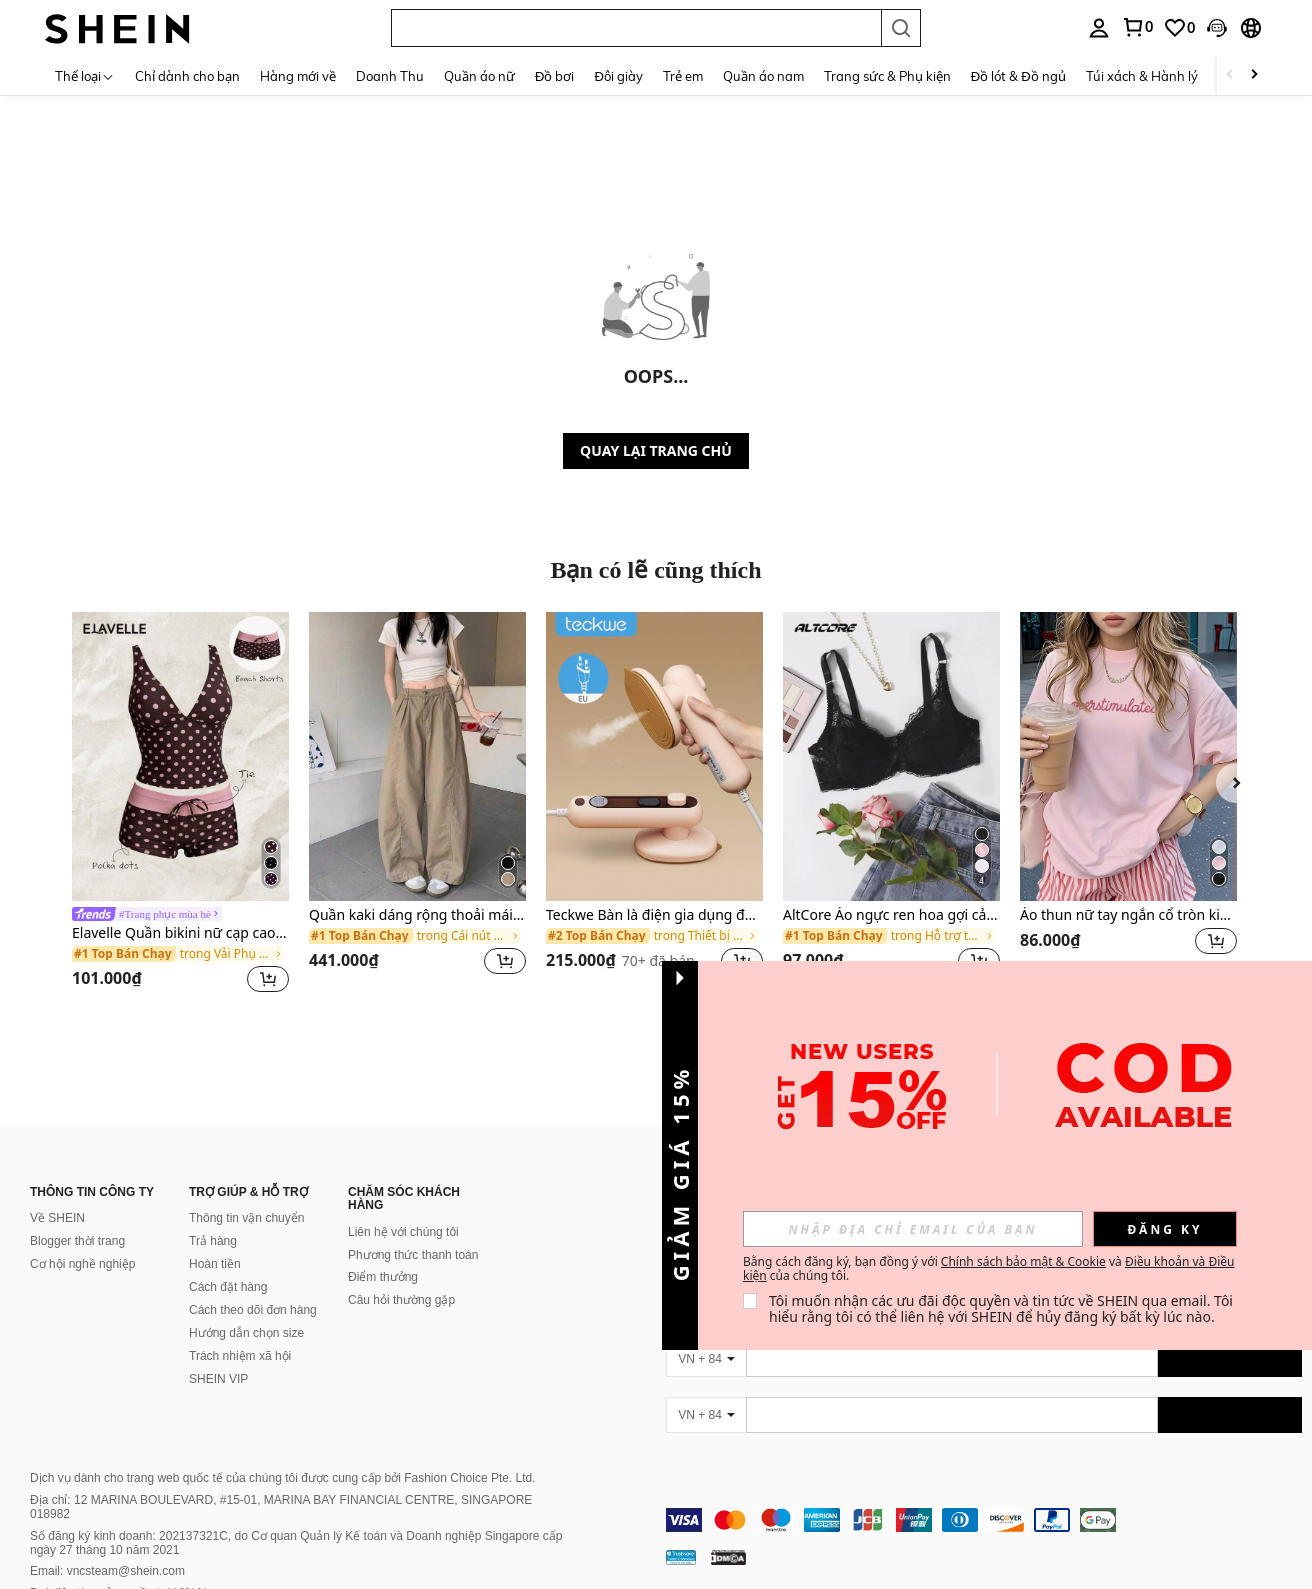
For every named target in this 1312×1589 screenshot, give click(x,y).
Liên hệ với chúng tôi (403, 1232)
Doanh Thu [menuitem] (390, 76)
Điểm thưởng (383, 1277)
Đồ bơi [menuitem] (554, 76)
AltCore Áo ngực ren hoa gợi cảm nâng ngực (891, 915)
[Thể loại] (85, 75)
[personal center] (1099, 28)
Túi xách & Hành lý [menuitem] (1142, 76)
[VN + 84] (706, 1359)
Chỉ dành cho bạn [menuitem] (187, 76)
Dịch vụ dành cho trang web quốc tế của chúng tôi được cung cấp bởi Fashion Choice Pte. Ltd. (283, 1478)
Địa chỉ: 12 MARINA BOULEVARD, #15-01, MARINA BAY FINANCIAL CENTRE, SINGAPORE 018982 (281, 1507)
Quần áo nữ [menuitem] (479, 76)
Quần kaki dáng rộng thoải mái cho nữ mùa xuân (417, 915)
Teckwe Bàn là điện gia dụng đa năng (654, 915)
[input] (913, 1229)
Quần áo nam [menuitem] (763, 76)
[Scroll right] (1254, 75)
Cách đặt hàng (228, 1287)
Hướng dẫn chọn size (246, 1333)
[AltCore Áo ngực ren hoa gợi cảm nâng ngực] (891, 756)
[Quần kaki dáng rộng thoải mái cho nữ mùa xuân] (417, 756)
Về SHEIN (57, 1218)
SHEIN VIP (218, 1379)
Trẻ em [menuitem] (683, 76)
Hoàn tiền (215, 1264)
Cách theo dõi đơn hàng (253, 1310)
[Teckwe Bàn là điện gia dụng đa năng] (654, 756)
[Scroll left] (1230, 75)
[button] (636, 28)
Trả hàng (213, 1241)
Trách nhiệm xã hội (240, 1356)
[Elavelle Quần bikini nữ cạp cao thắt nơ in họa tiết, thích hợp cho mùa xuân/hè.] (180, 756)
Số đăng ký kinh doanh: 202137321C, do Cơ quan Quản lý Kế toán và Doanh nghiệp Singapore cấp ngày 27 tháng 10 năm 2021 (296, 1543)
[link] (1137, 27)
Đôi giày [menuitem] (618, 76)
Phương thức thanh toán (413, 1255)
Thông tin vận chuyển (246, 1218)
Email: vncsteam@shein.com (107, 1571)
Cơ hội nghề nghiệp (82, 1264)
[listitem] (180, 805)
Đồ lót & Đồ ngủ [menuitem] (1018, 76)
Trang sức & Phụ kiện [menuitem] (887, 76)
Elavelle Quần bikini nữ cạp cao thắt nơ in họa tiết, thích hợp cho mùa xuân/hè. (180, 933)
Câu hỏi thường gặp (401, 1300)
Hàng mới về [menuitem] (298, 76)
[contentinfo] (984, 1520)
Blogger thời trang (77, 1241)
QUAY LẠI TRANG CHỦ (656, 450)
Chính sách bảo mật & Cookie (1023, 1261)
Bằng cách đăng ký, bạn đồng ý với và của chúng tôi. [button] (988, 1269)
